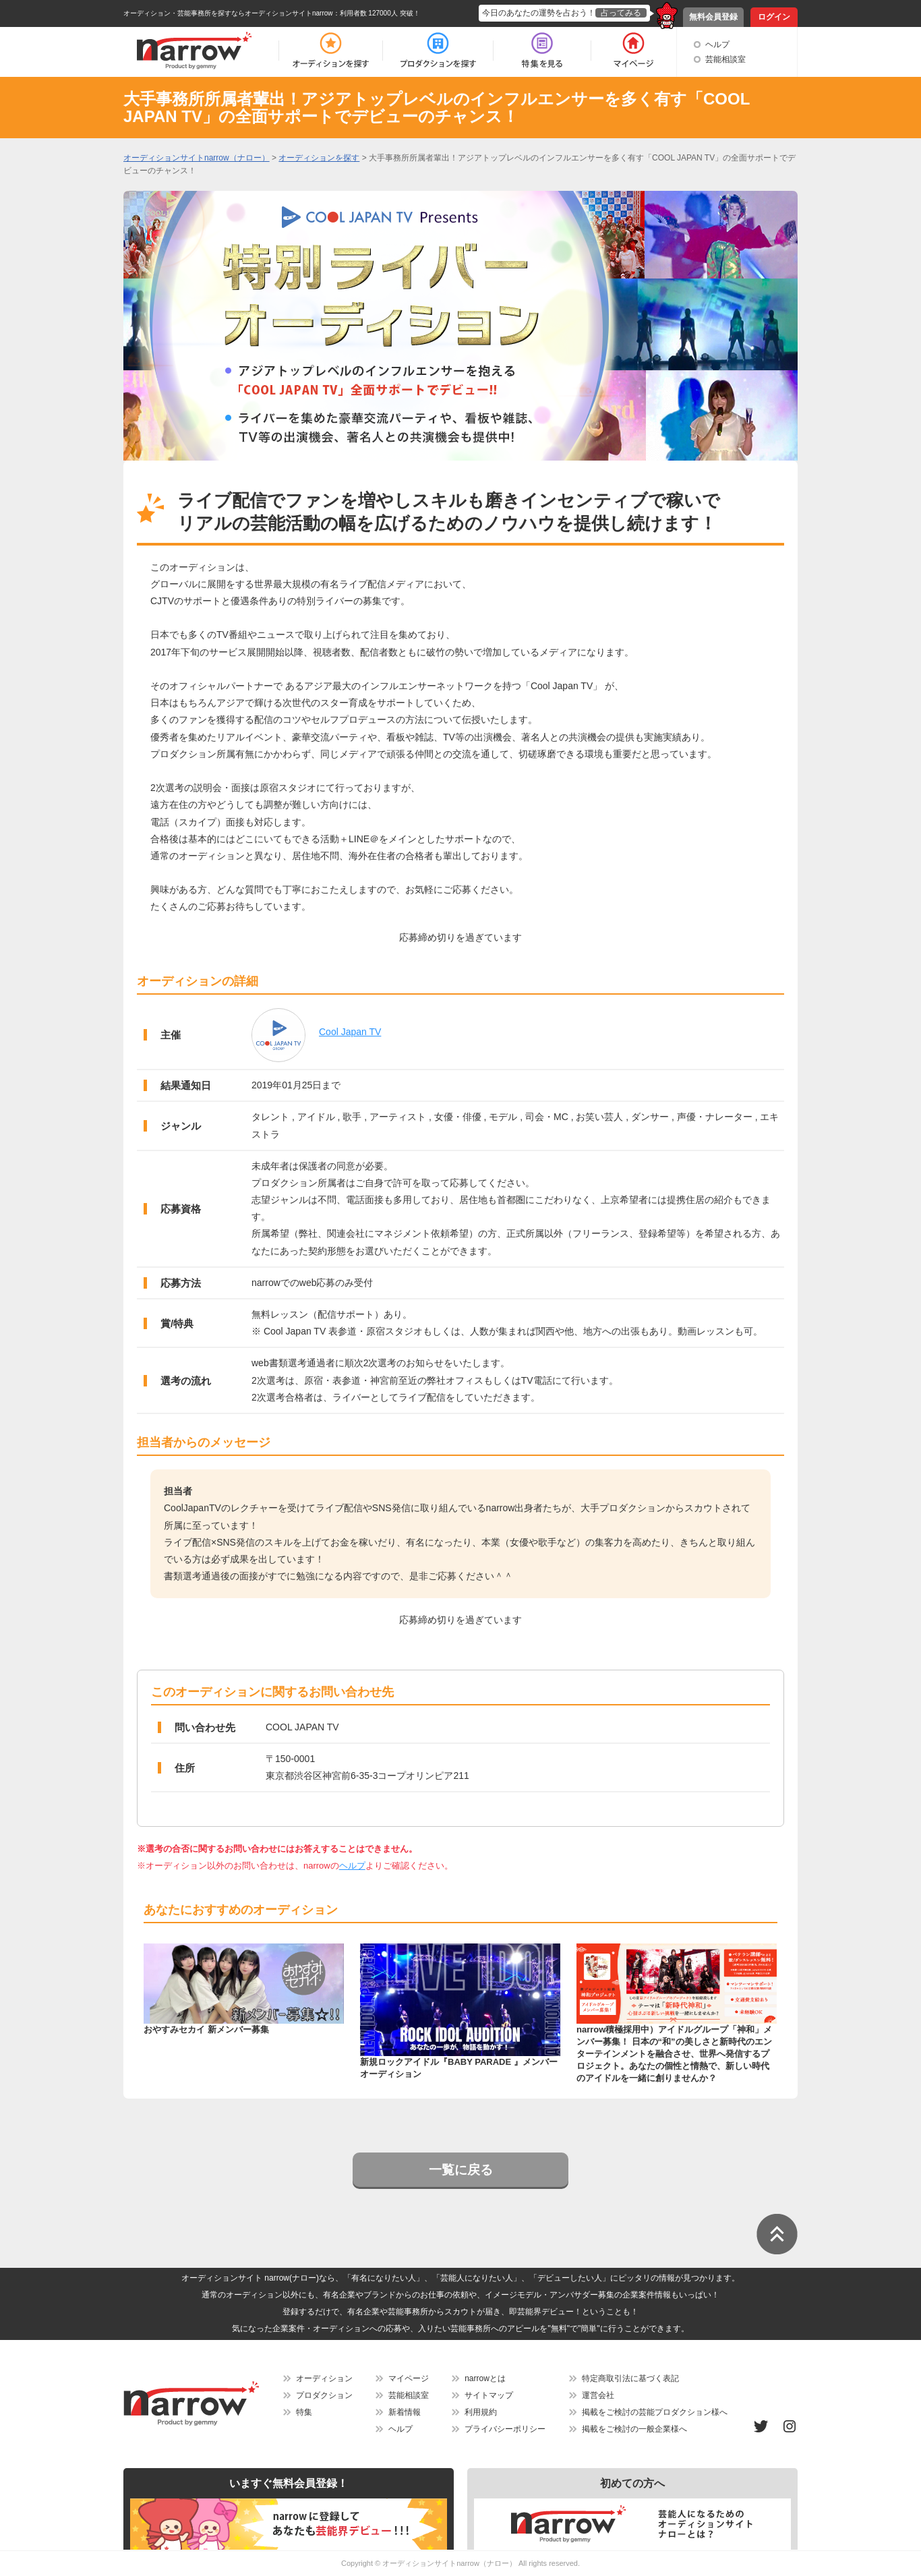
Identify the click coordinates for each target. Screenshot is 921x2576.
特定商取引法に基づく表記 (630, 2378)
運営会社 (598, 2395)
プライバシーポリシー (505, 2429)
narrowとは (485, 2378)
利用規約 (481, 2412)
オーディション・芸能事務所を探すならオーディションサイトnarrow (228, 13)
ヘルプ (717, 44)
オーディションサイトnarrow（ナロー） (449, 2563)
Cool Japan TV (350, 1031)
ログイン (774, 17)
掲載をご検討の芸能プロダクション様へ (654, 2412)
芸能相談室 (725, 59)
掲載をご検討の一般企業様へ (634, 2429)
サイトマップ (489, 2395)
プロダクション (324, 2395)
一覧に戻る (461, 2170)
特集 (304, 2412)
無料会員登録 (713, 17)
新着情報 (404, 2412)
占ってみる (621, 13)
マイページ (408, 2378)
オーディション (324, 2378)
